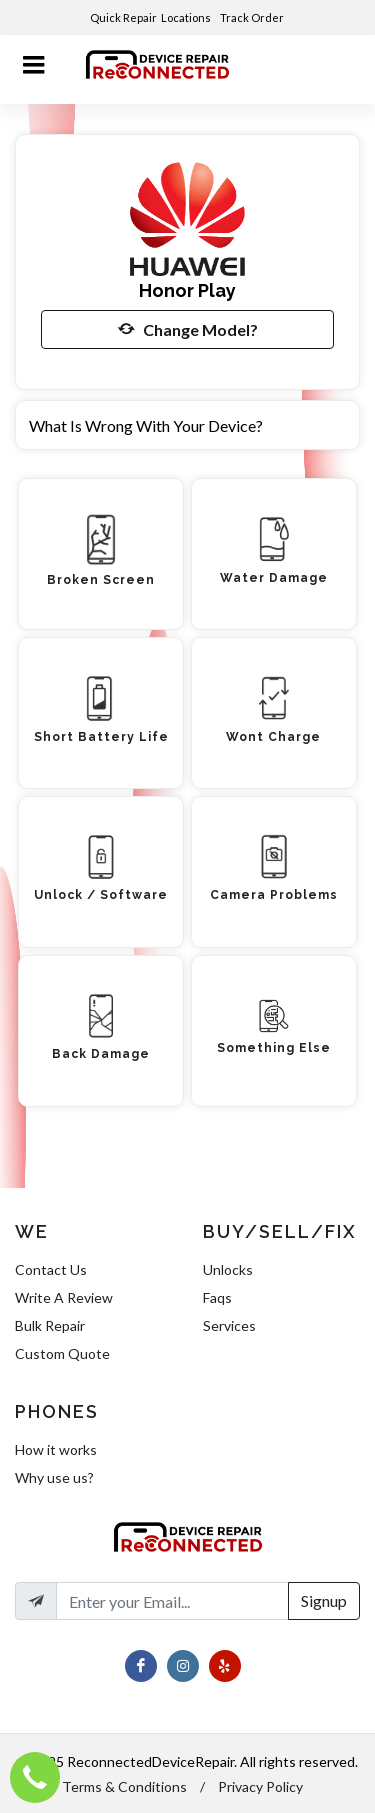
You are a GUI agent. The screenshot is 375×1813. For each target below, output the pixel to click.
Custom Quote (62, 1353)
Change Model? (188, 329)
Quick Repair (123, 17)
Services (229, 1325)
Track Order (253, 17)
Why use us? (54, 1477)
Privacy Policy (260, 1786)
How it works (56, 1449)
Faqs (217, 1297)
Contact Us (51, 1269)
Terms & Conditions (124, 1786)
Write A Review (64, 1297)
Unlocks (228, 1269)
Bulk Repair (50, 1325)
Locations (187, 17)
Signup (324, 1600)
